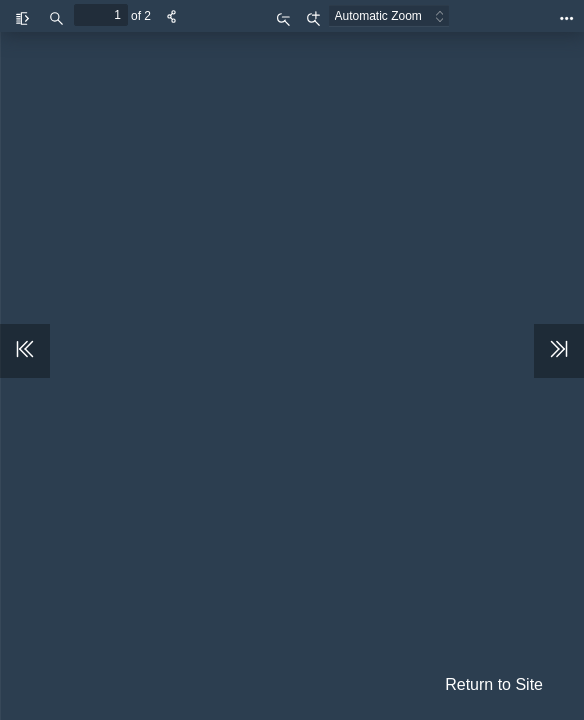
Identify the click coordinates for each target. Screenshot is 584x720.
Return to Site (494, 684)
